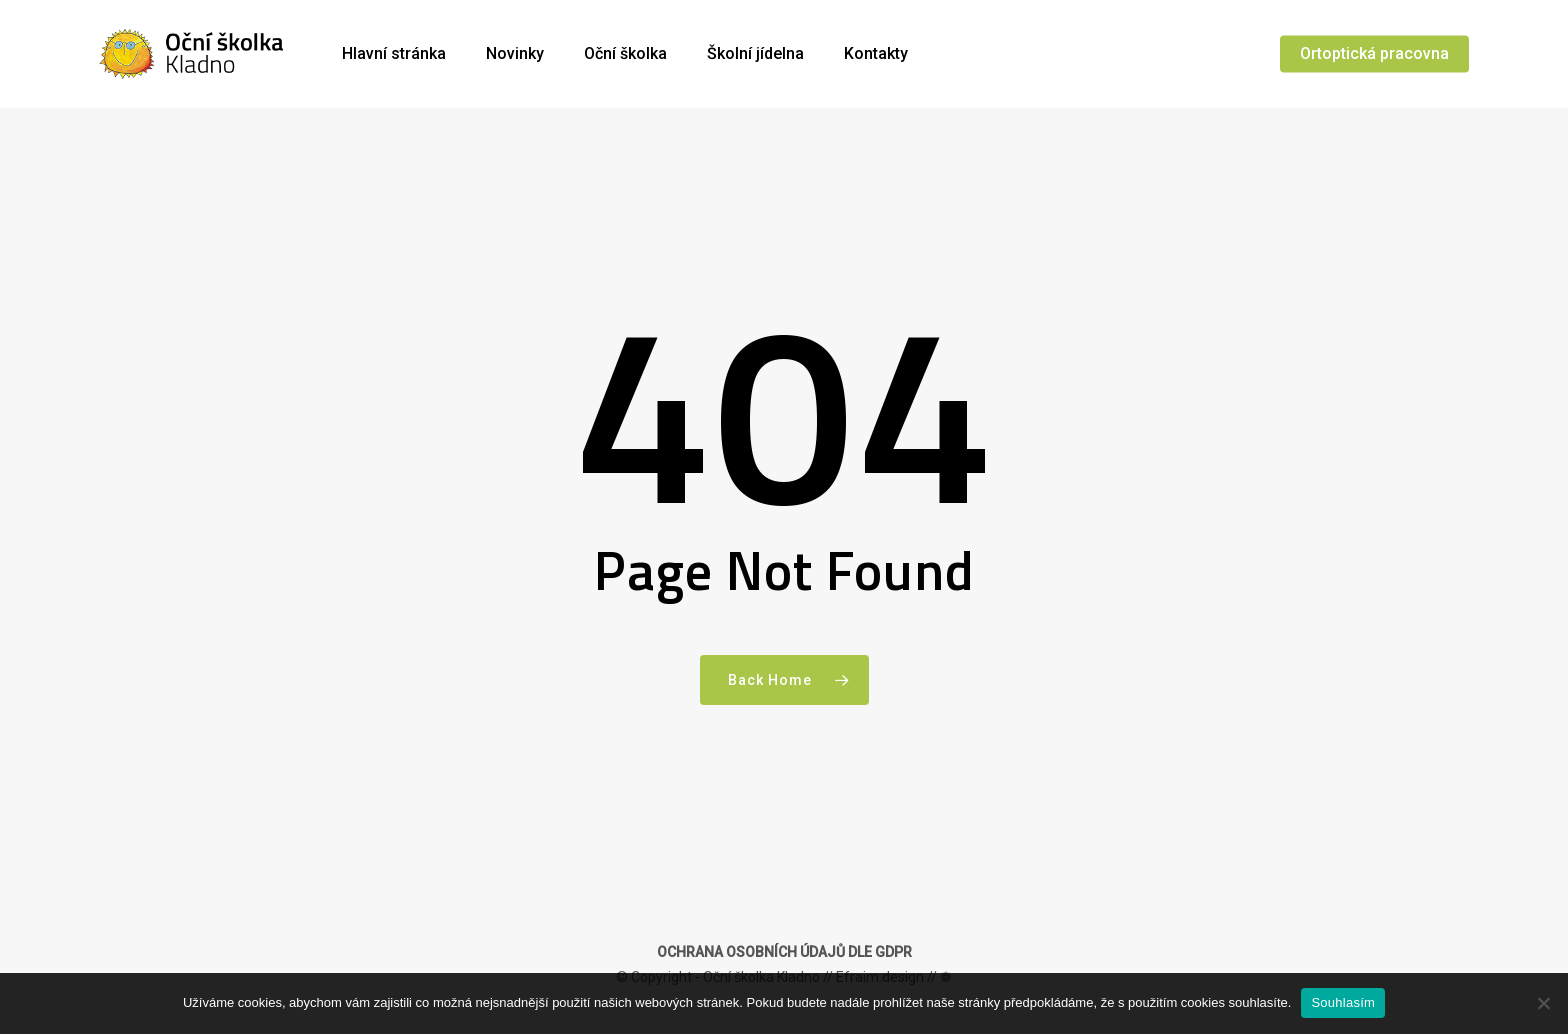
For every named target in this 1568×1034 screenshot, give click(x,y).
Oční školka (625, 54)
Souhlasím (1343, 1002)
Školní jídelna (755, 54)
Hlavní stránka (394, 54)
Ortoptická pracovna (1374, 54)
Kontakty (876, 54)
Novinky (515, 54)
